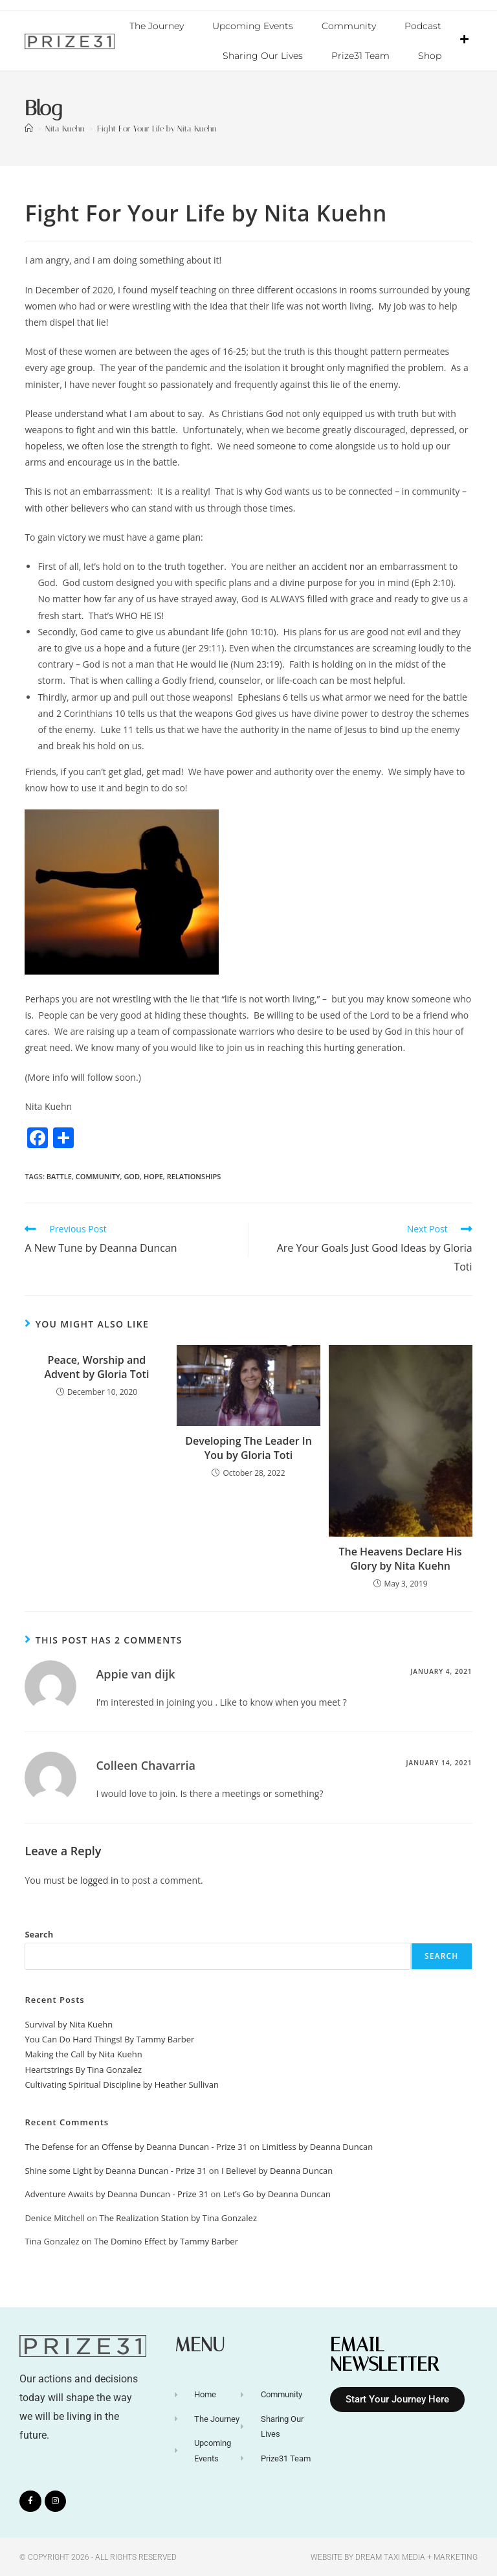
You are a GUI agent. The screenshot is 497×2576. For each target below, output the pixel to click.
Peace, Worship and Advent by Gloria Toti (97, 1366)
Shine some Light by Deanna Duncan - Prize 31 (115, 2170)
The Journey (156, 26)
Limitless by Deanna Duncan (317, 2146)
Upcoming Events (252, 26)
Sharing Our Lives (263, 56)
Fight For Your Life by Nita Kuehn (157, 128)
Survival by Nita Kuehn (69, 2023)
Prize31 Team (360, 56)
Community (349, 26)
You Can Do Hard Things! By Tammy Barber (109, 2038)
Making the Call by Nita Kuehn (83, 2053)
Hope (153, 1176)
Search (39, 1933)
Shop (429, 56)
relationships (194, 1176)
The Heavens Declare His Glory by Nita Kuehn (399, 1558)
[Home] (29, 128)
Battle (59, 1176)
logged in (99, 1879)
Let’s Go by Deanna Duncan (277, 2193)
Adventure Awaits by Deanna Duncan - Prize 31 (116, 2193)
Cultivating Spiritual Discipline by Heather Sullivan (122, 2084)
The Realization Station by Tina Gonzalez (179, 2217)
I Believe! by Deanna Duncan (277, 2170)
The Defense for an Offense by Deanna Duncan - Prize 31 (136, 2146)
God (132, 1176)
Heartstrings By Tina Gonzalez (83, 2069)
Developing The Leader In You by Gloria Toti (248, 1447)
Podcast (422, 26)
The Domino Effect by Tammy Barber (166, 2240)
